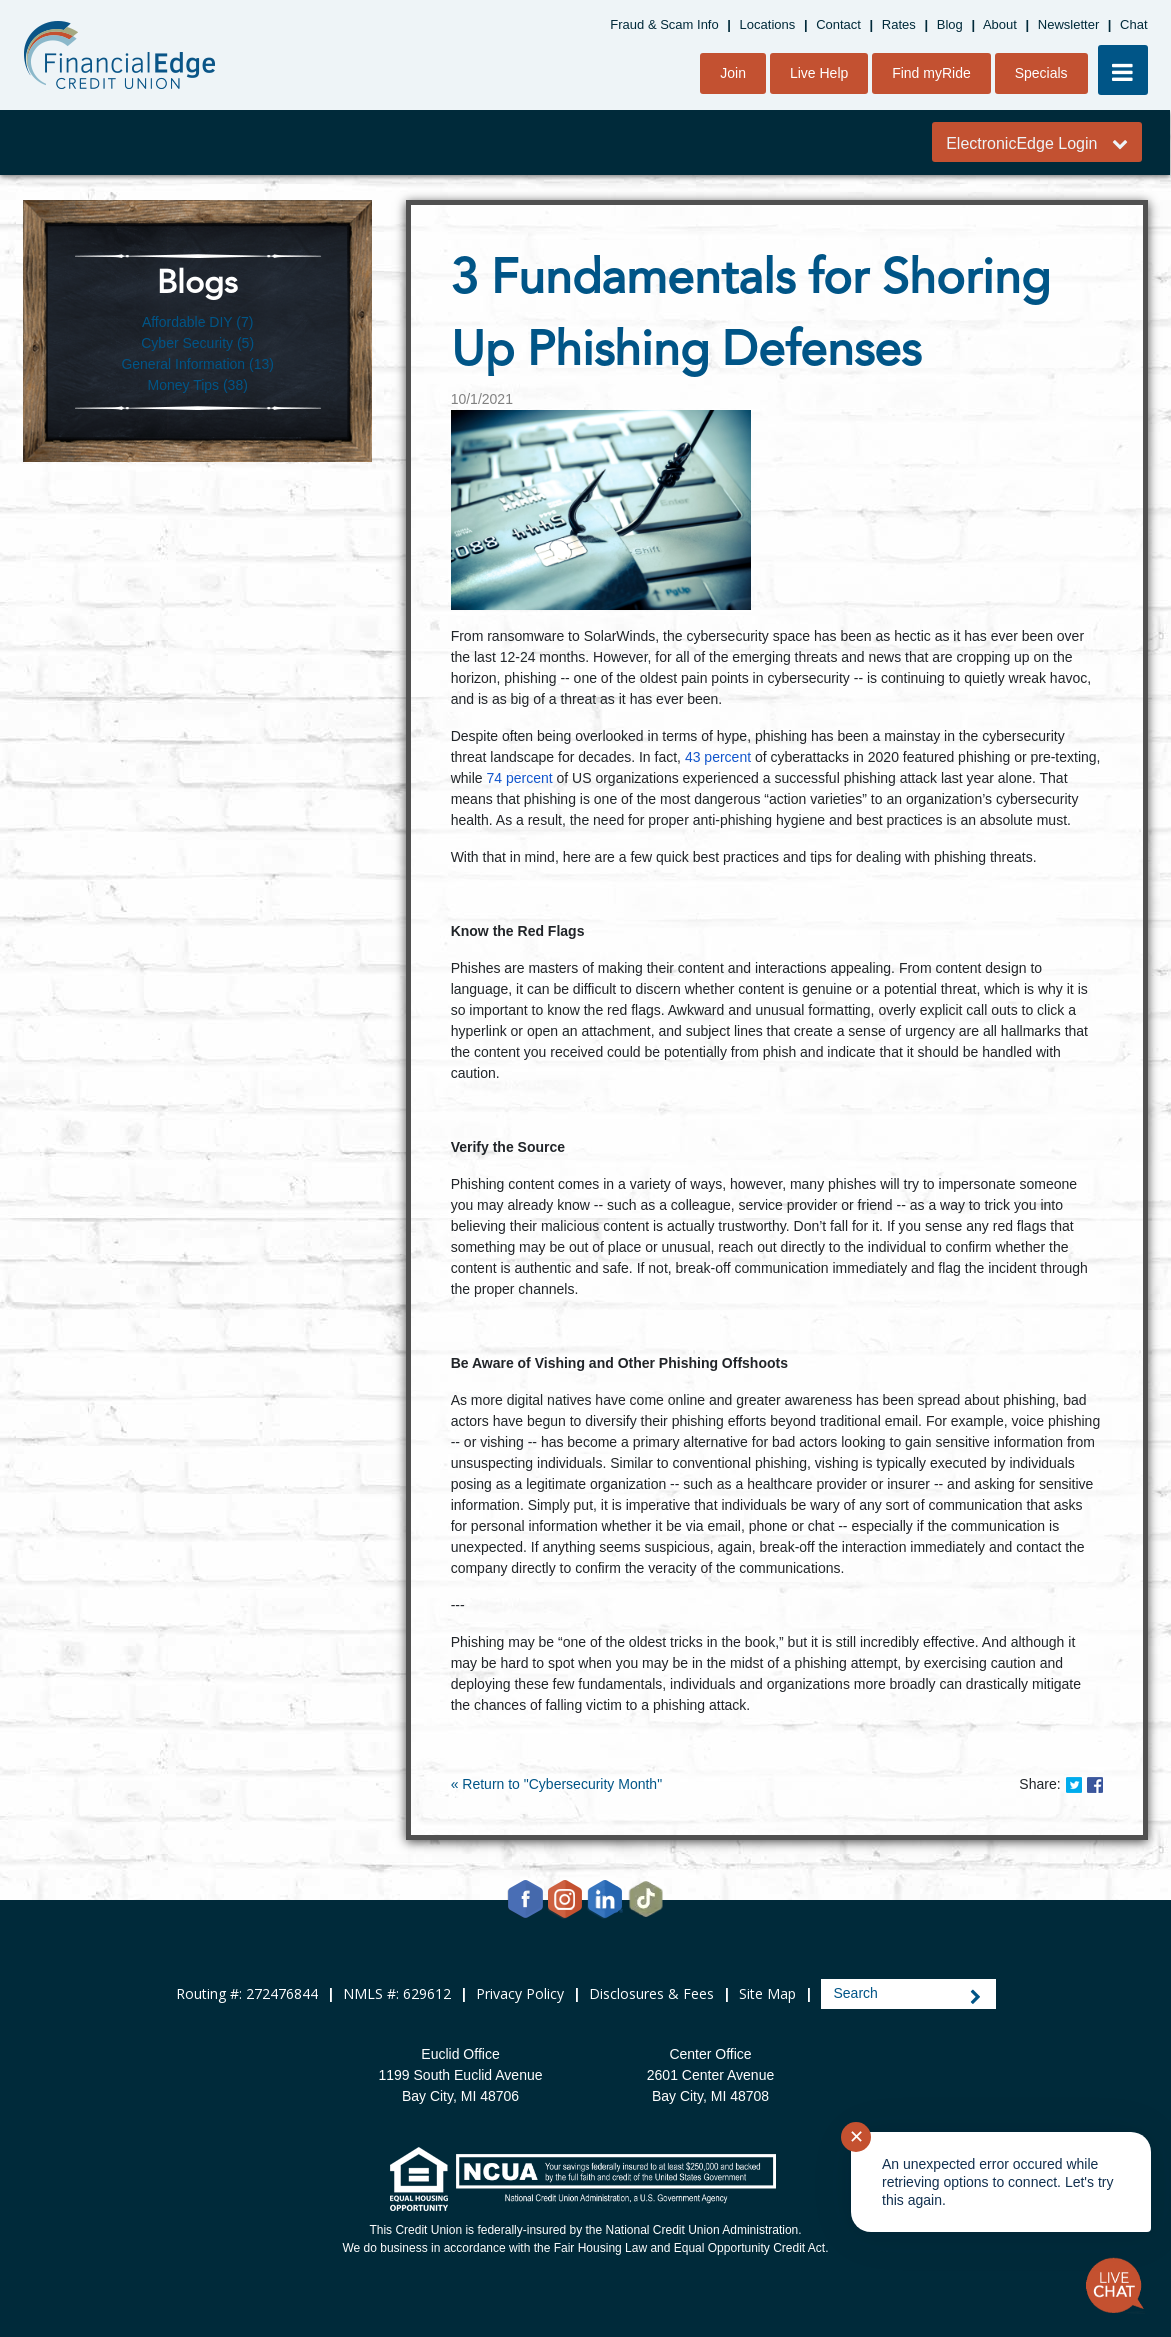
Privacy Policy (520, 1993)
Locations (768, 24)
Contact (838, 24)
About (1000, 24)
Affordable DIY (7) (198, 322)
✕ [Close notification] (856, 2137)
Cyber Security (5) (197, 343)
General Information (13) (197, 364)
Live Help (819, 73)
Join (733, 73)
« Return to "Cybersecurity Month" (556, 1784)
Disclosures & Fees (651, 1993)
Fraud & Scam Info (664, 24)
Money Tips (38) (197, 385)
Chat (1133, 24)
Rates (899, 24)
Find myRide (931, 73)
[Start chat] (1115, 2286)
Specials (1041, 73)
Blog (950, 24)
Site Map (767, 1993)
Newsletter (1068, 24)
